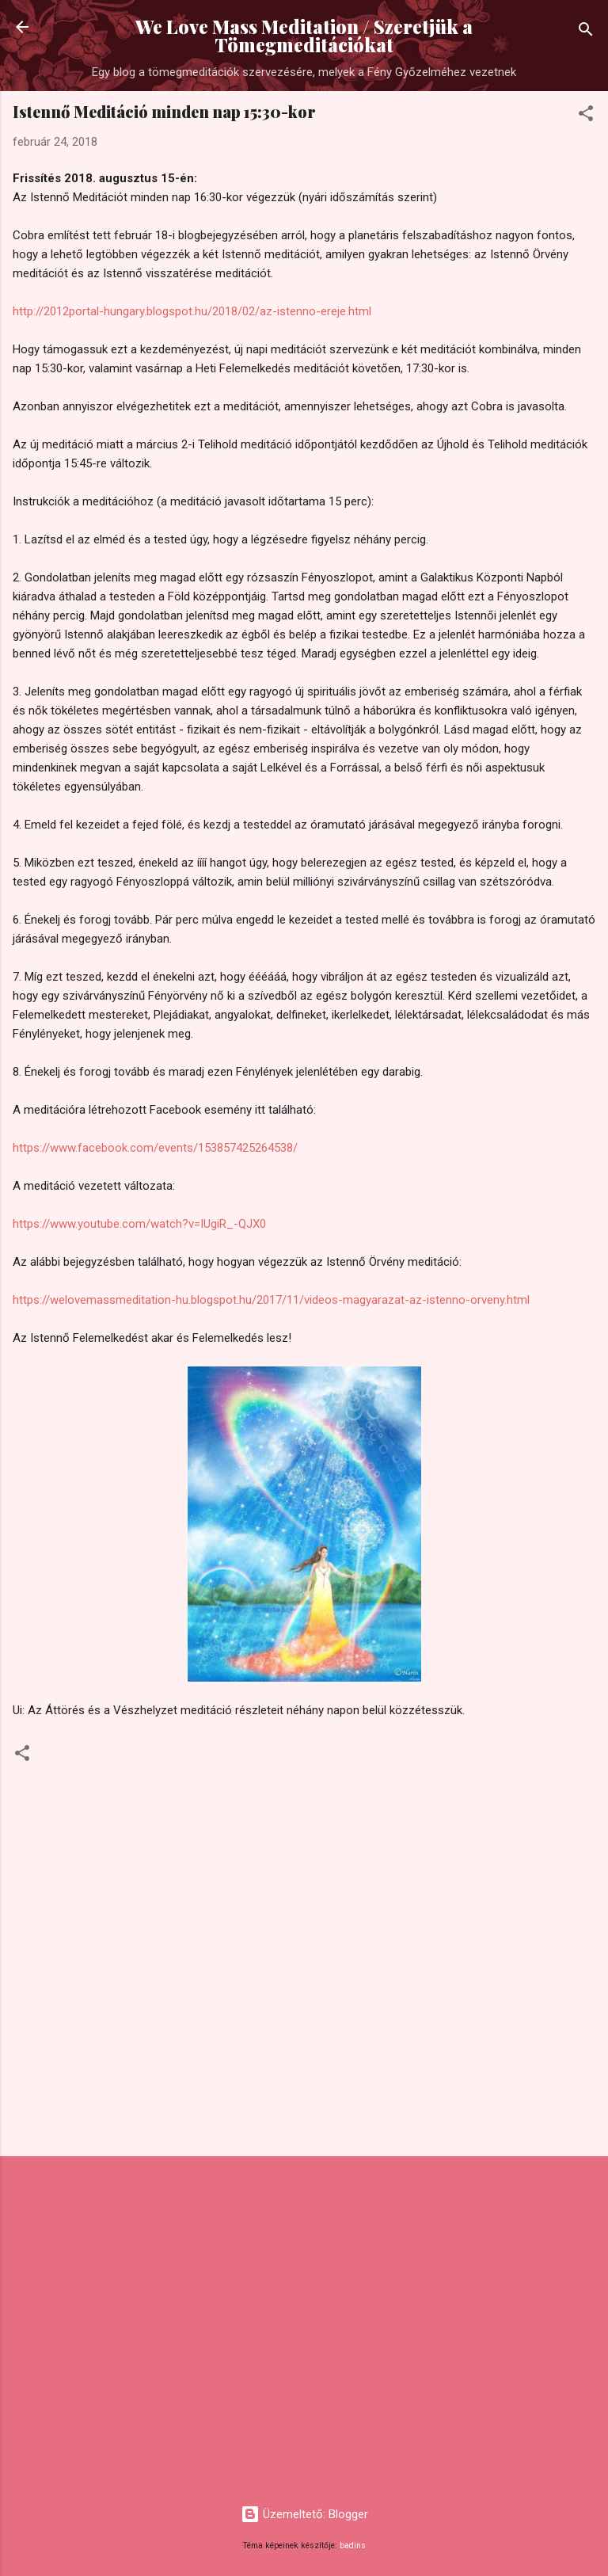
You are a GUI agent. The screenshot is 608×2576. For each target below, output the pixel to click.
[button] (585, 116)
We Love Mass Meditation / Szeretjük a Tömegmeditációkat (304, 35)
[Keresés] (585, 32)
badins (353, 2545)
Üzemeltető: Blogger (304, 2514)
